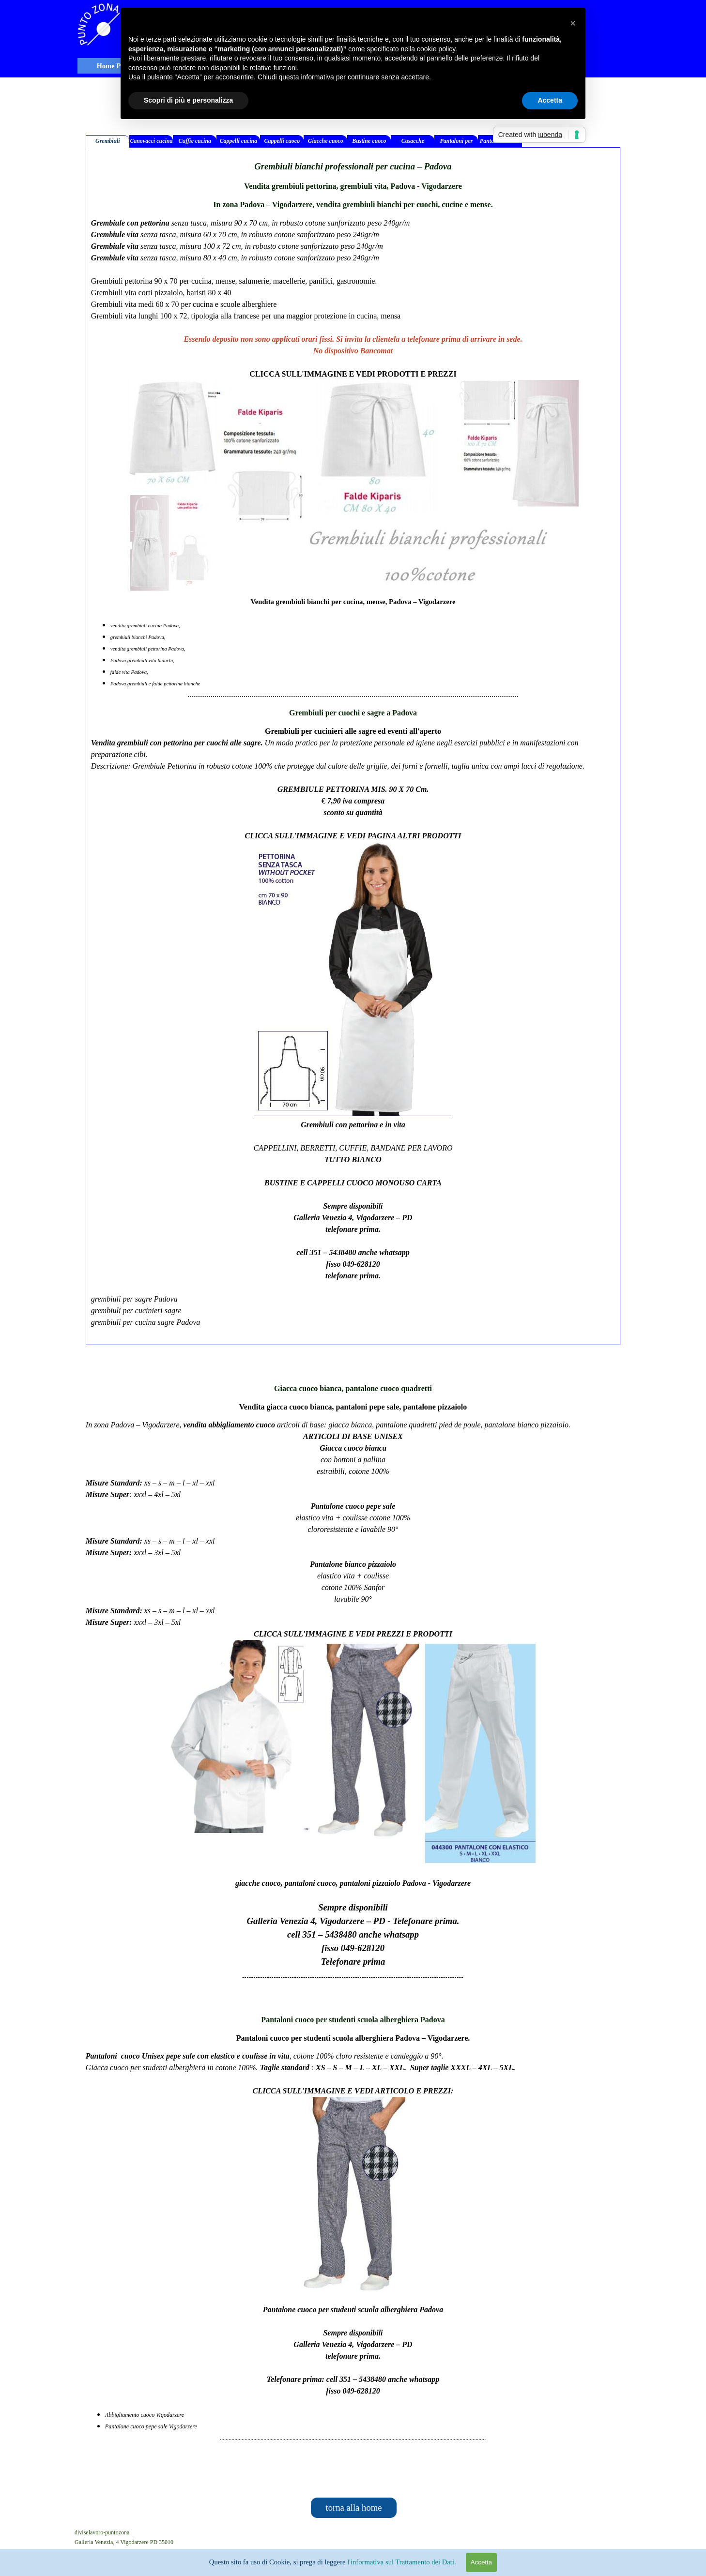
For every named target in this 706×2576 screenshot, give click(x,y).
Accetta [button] (549, 100)
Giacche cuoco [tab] (325, 140)
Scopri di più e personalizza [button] (188, 100)
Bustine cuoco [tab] (369, 140)
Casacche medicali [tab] (412, 142)
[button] (573, 23)
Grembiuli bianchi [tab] (107, 142)
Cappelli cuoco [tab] (282, 140)
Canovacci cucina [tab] (151, 140)
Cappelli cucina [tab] (239, 140)
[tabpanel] (353, 746)
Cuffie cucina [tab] (195, 140)
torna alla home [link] (353, 2507)
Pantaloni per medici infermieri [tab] (456, 142)
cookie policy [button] (436, 49)
